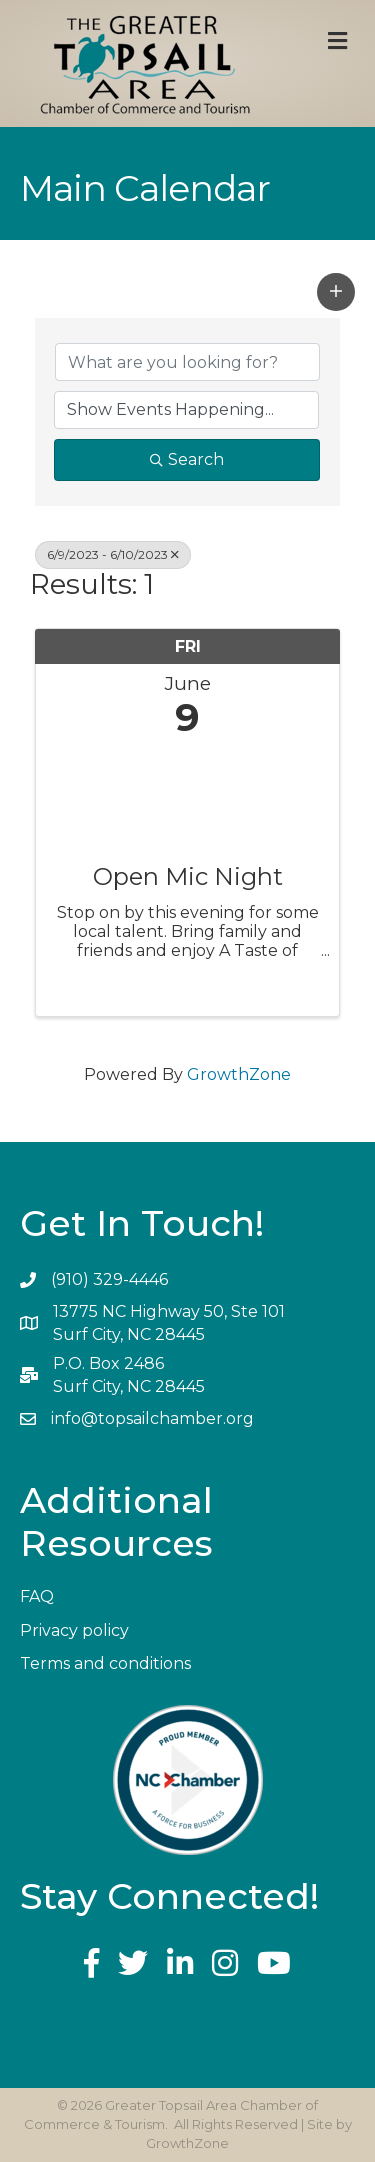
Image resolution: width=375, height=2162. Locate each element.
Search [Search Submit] (187, 459)
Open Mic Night (188, 877)
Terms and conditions (105, 1663)
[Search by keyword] (187, 362)
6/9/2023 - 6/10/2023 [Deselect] (113, 554)
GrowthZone (239, 1074)
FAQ (37, 1596)
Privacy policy (74, 1630)
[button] (336, 292)
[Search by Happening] (186, 410)
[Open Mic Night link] (187, 796)
